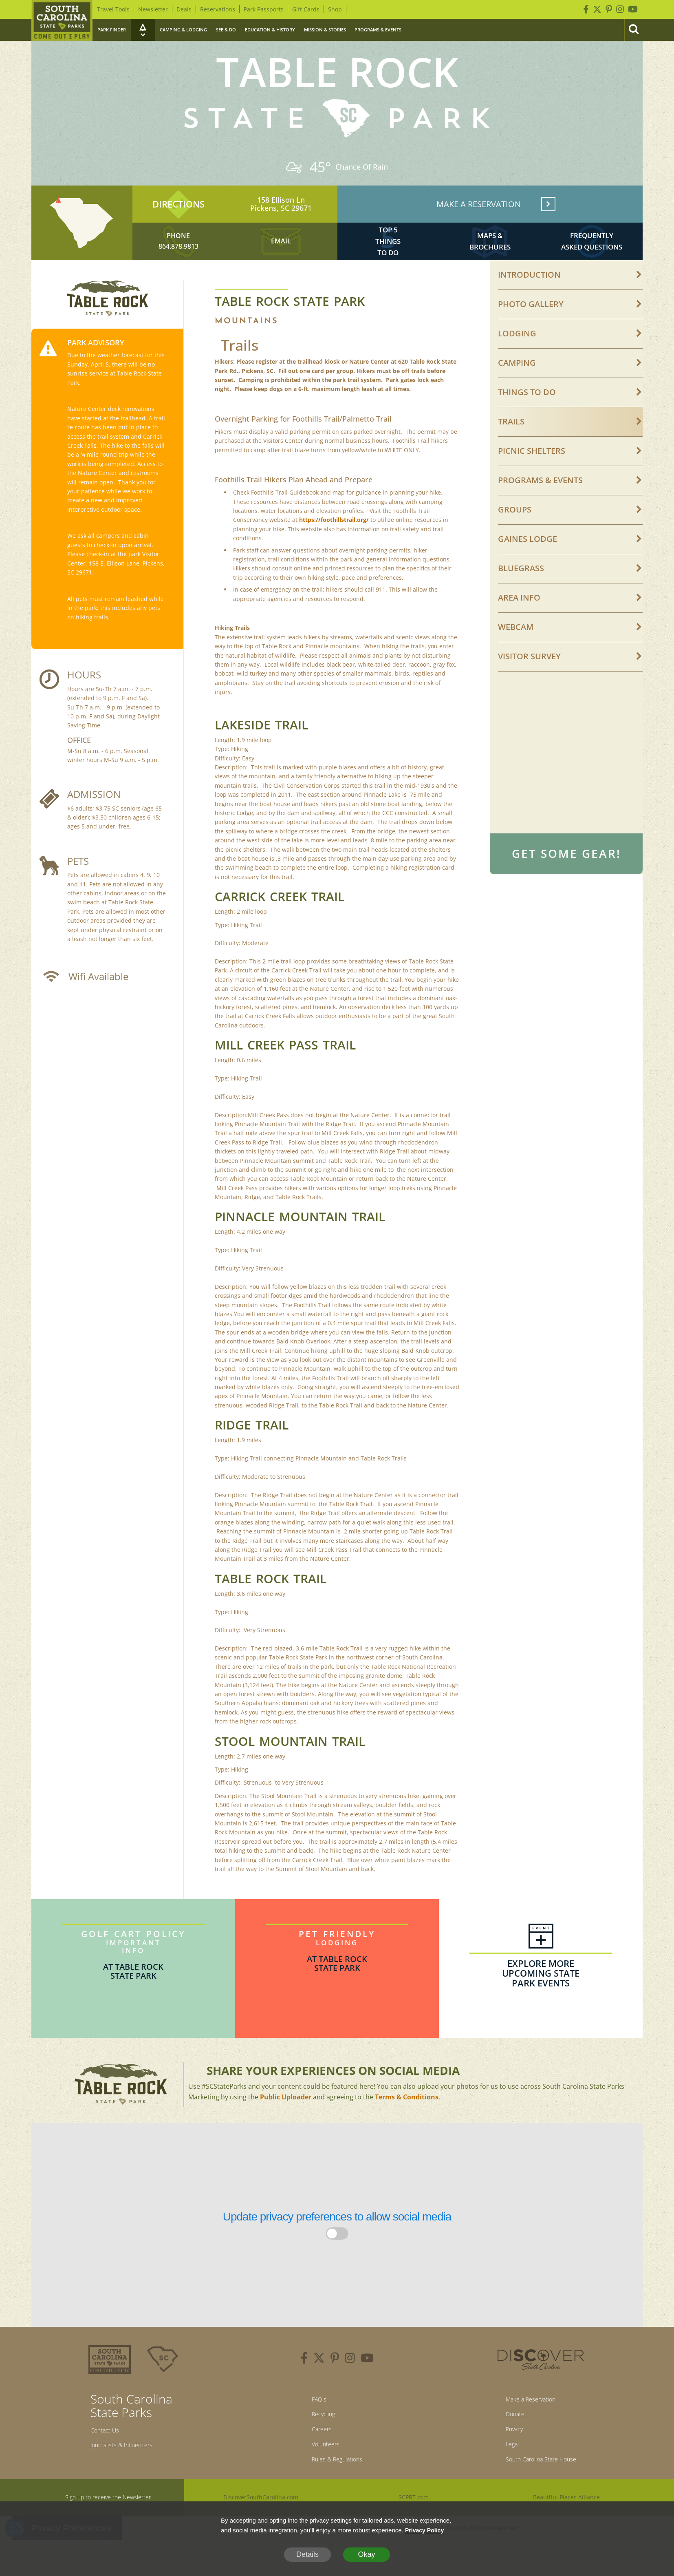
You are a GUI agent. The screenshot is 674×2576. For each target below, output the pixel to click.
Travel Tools (113, 9)
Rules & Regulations (337, 2494)
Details (307, 2554)
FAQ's (313, 2424)
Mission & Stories (325, 30)
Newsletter (153, 9)
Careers (317, 2459)
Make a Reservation (527, 2424)
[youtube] (367, 2383)
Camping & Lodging (183, 30)
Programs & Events (378, 30)
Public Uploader (285, 2120)
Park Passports (264, 9)
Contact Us (108, 2455)
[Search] (633, 30)
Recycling (319, 2441)
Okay (366, 2554)
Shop (335, 9)
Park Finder (111, 30)
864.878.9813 (178, 263)
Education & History (270, 30)
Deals (184, 9)
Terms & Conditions (406, 2120)
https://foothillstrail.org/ (334, 543)
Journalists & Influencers (130, 2472)
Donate (507, 2441)
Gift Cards (305, 9)
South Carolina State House (541, 2494)
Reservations (217, 9)
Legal (503, 2476)
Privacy (506, 2459)
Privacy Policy (426, 2530)
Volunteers (322, 2476)
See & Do (226, 30)
